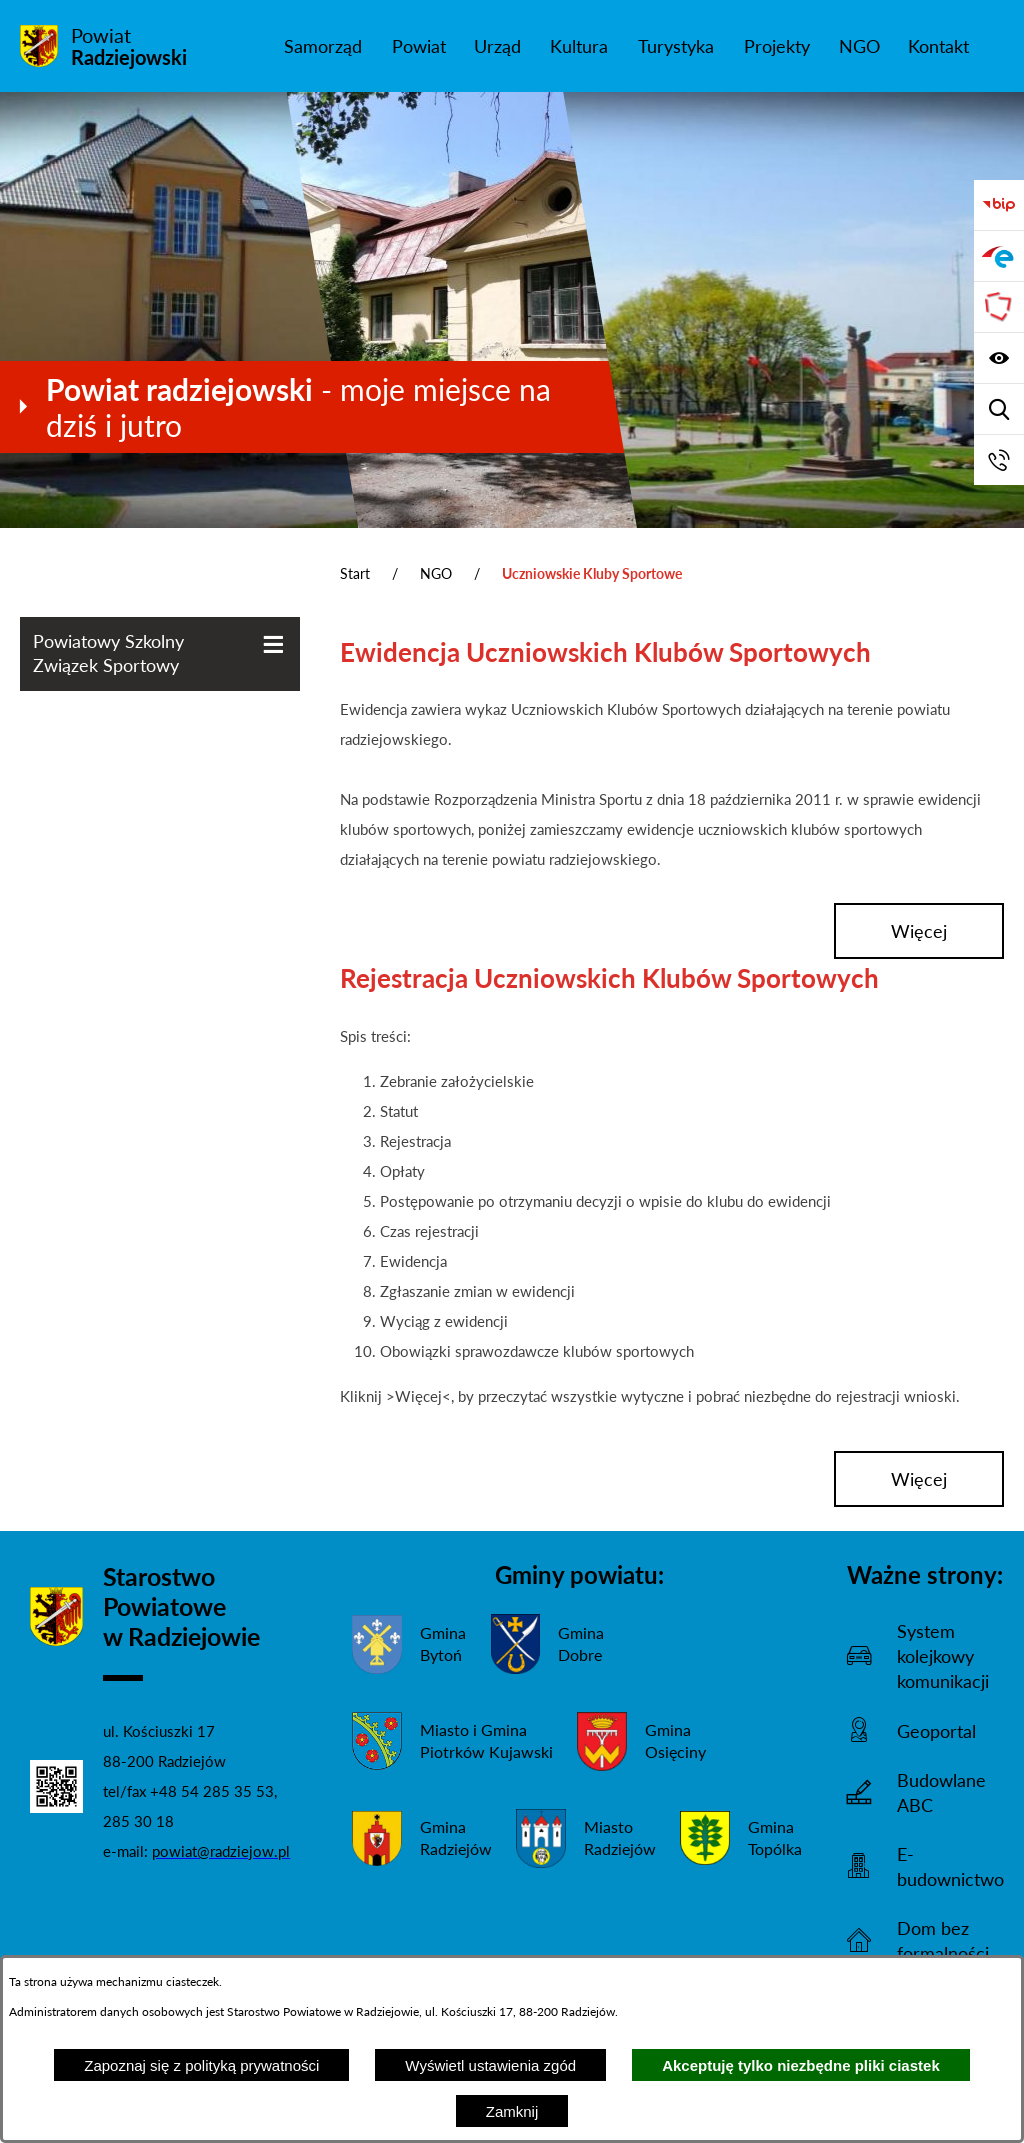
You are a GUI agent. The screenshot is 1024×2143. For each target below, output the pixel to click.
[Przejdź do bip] (999, 205)
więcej (919, 931)
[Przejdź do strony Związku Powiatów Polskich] (999, 307)
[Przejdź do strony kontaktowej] (999, 460)
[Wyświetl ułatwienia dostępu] (999, 358)
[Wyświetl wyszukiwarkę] (999, 409)
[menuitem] (322, 46)
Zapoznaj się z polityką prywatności (201, 2065)
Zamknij (512, 2111)
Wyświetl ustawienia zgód (490, 2065)
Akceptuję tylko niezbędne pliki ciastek (801, 2065)
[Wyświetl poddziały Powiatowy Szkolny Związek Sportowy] (273, 644)
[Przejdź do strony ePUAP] (999, 256)
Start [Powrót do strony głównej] (355, 573)
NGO (436, 573)
